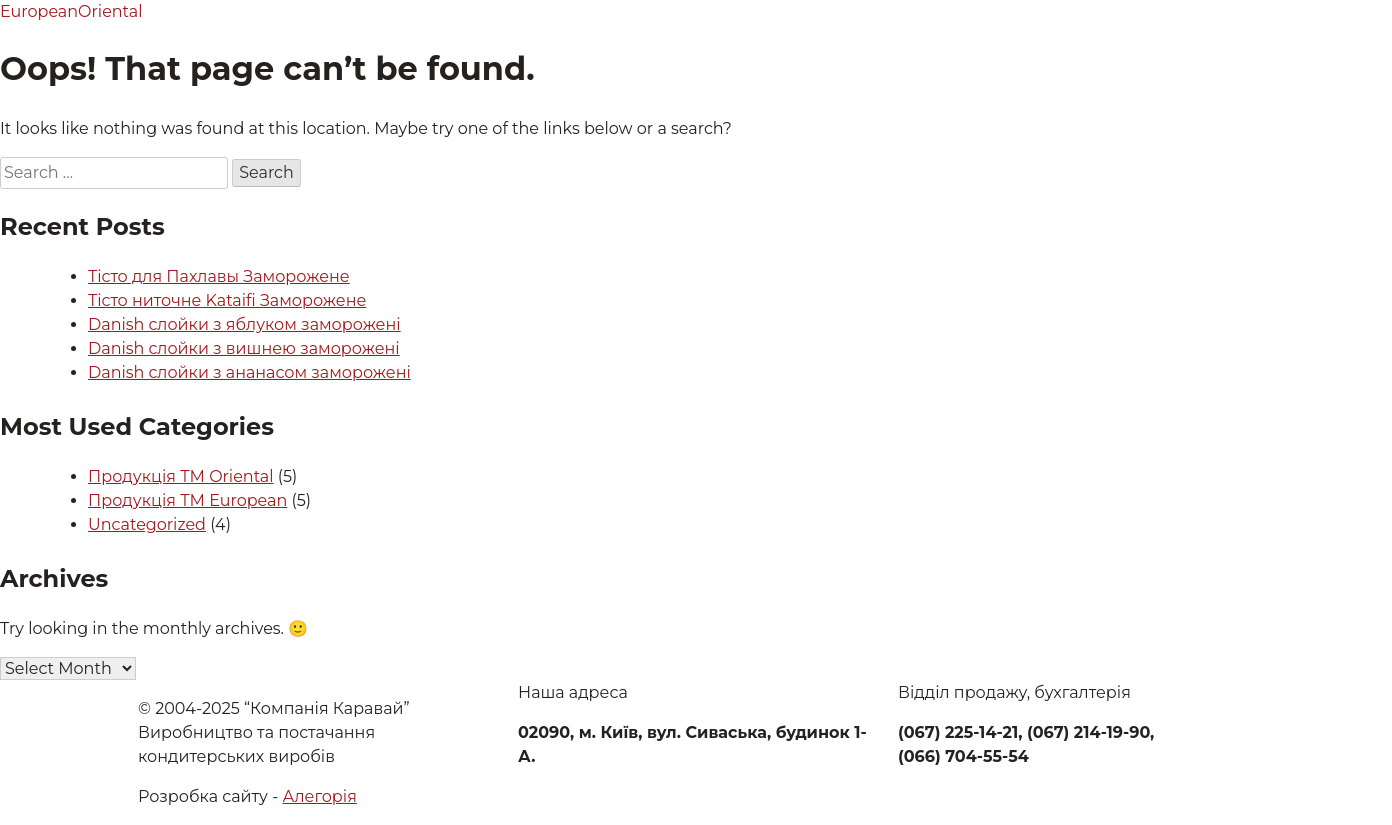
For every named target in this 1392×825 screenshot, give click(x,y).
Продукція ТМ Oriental (181, 476)
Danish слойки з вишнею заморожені (244, 348)
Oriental (110, 11)
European (39, 11)
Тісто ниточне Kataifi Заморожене (227, 300)
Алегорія (320, 796)
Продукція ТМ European (187, 500)
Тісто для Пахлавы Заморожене (219, 276)
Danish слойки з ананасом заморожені (249, 372)
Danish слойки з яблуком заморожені (244, 324)
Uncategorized (147, 524)
